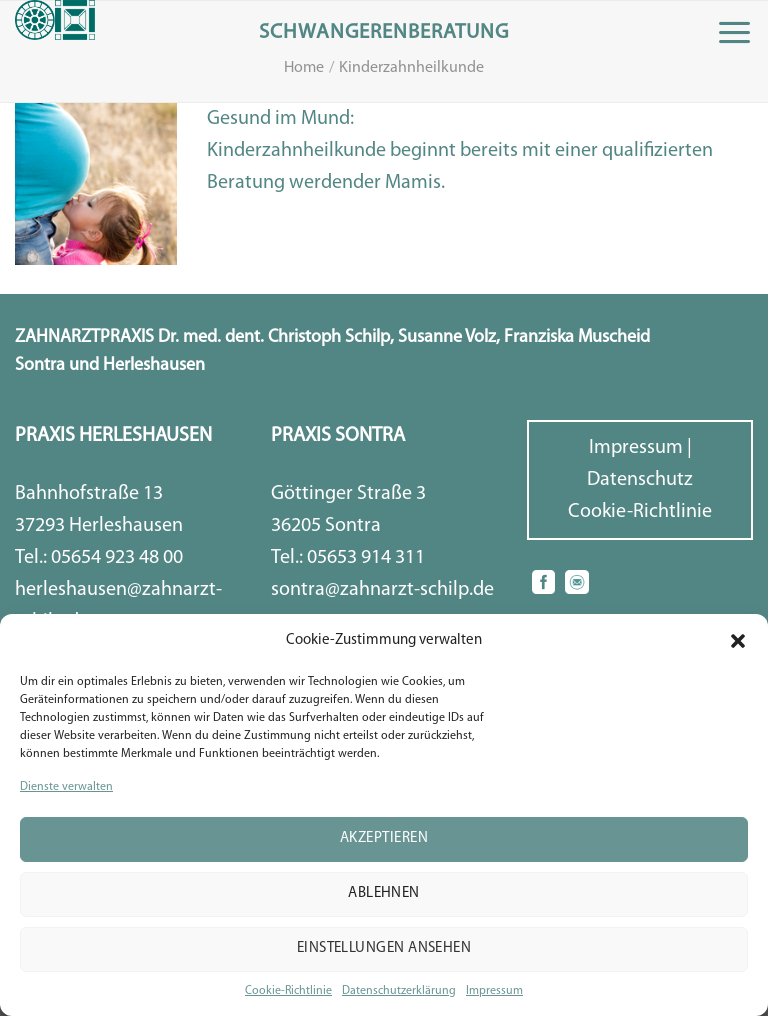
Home (304, 68)
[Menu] (734, 32)
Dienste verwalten (66, 787)
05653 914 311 (366, 558)
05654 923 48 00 (117, 558)
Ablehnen (384, 893)
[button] (738, 641)
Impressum (494, 991)
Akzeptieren (384, 838)
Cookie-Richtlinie (288, 991)
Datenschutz (640, 480)
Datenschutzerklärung (399, 991)
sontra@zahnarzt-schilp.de (382, 590)
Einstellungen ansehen (384, 948)
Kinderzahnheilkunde (411, 68)
